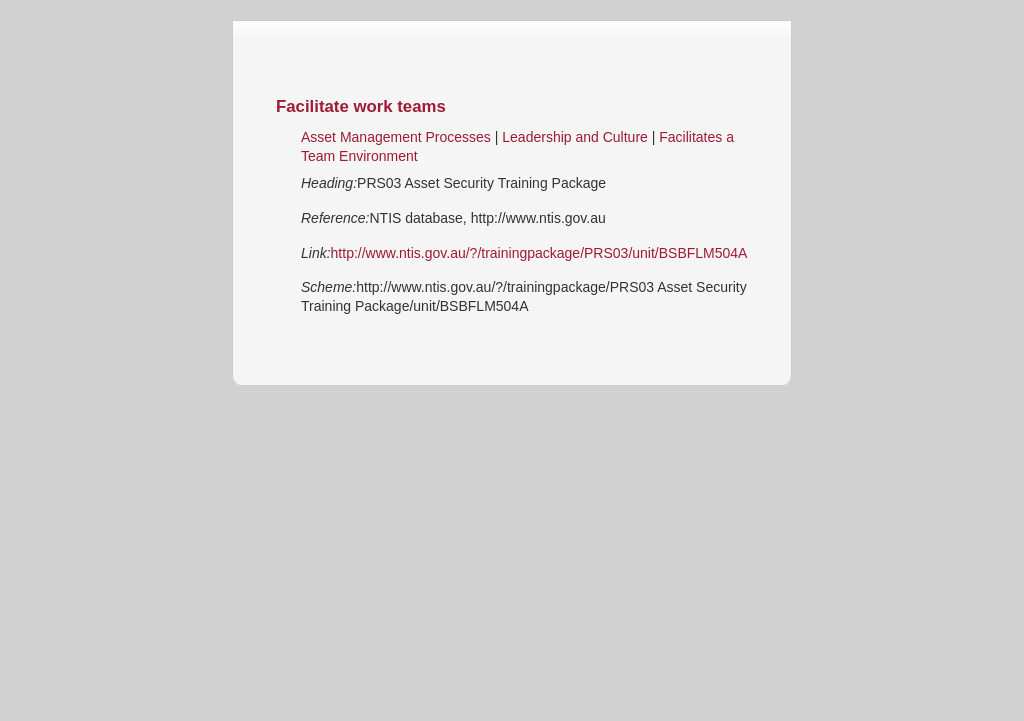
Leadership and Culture (576, 137)
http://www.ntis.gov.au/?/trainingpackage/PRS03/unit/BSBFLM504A (539, 253)
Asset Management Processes (396, 137)
